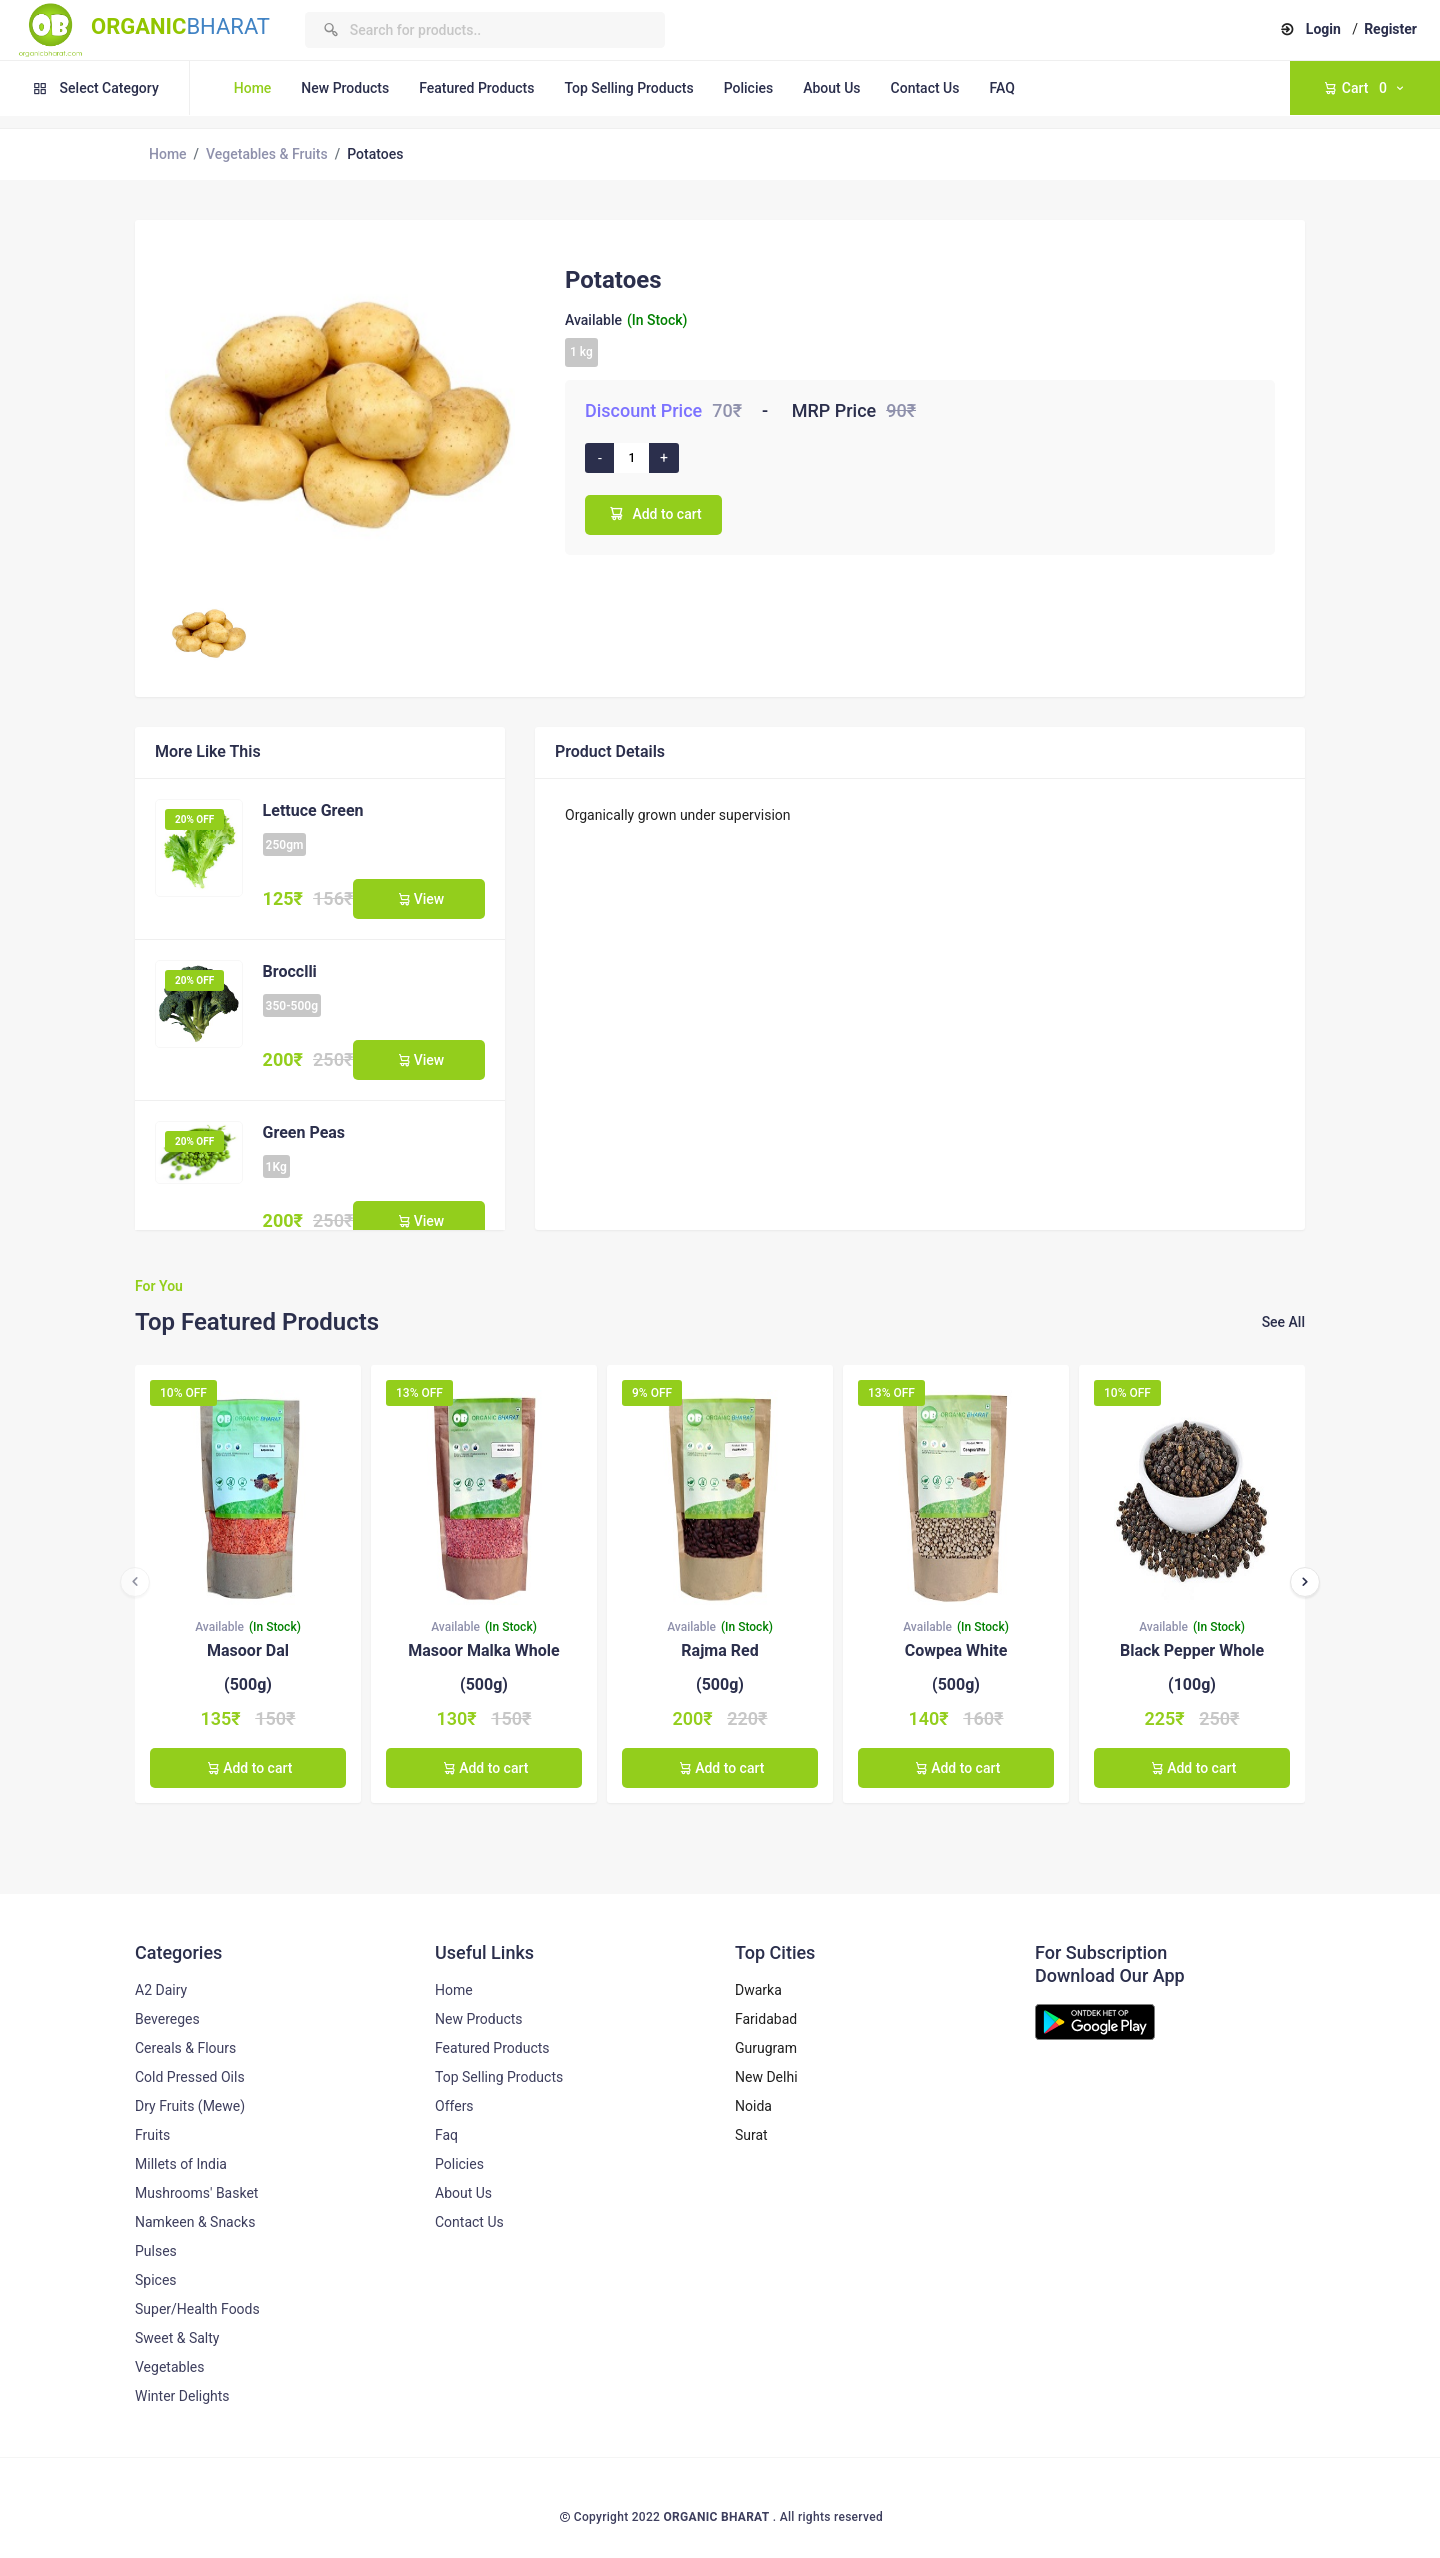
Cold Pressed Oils (190, 2077)
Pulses (156, 2251)
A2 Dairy (161, 1990)
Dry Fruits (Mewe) (190, 2106)
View (419, 899)
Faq (446, 2135)
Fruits (152, 2135)
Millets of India (181, 2164)
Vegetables (169, 2367)
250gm (285, 845)
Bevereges (167, 2019)
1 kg (581, 352)
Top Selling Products (628, 88)
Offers (454, 2106)
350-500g (292, 1006)
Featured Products (476, 88)
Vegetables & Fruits (267, 154)
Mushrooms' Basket (196, 2193)
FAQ (1001, 88)
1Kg (276, 1167)
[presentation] (135, 1582)
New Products (345, 88)
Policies (749, 88)
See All (1283, 1322)
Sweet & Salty (177, 2338)
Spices (156, 2280)
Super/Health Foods (197, 2309)
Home (253, 88)
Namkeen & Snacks (195, 2222)
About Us (831, 88)
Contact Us (925, 88)
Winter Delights (182, 2396)
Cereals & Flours (185, 2048)
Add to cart (653, 513)
